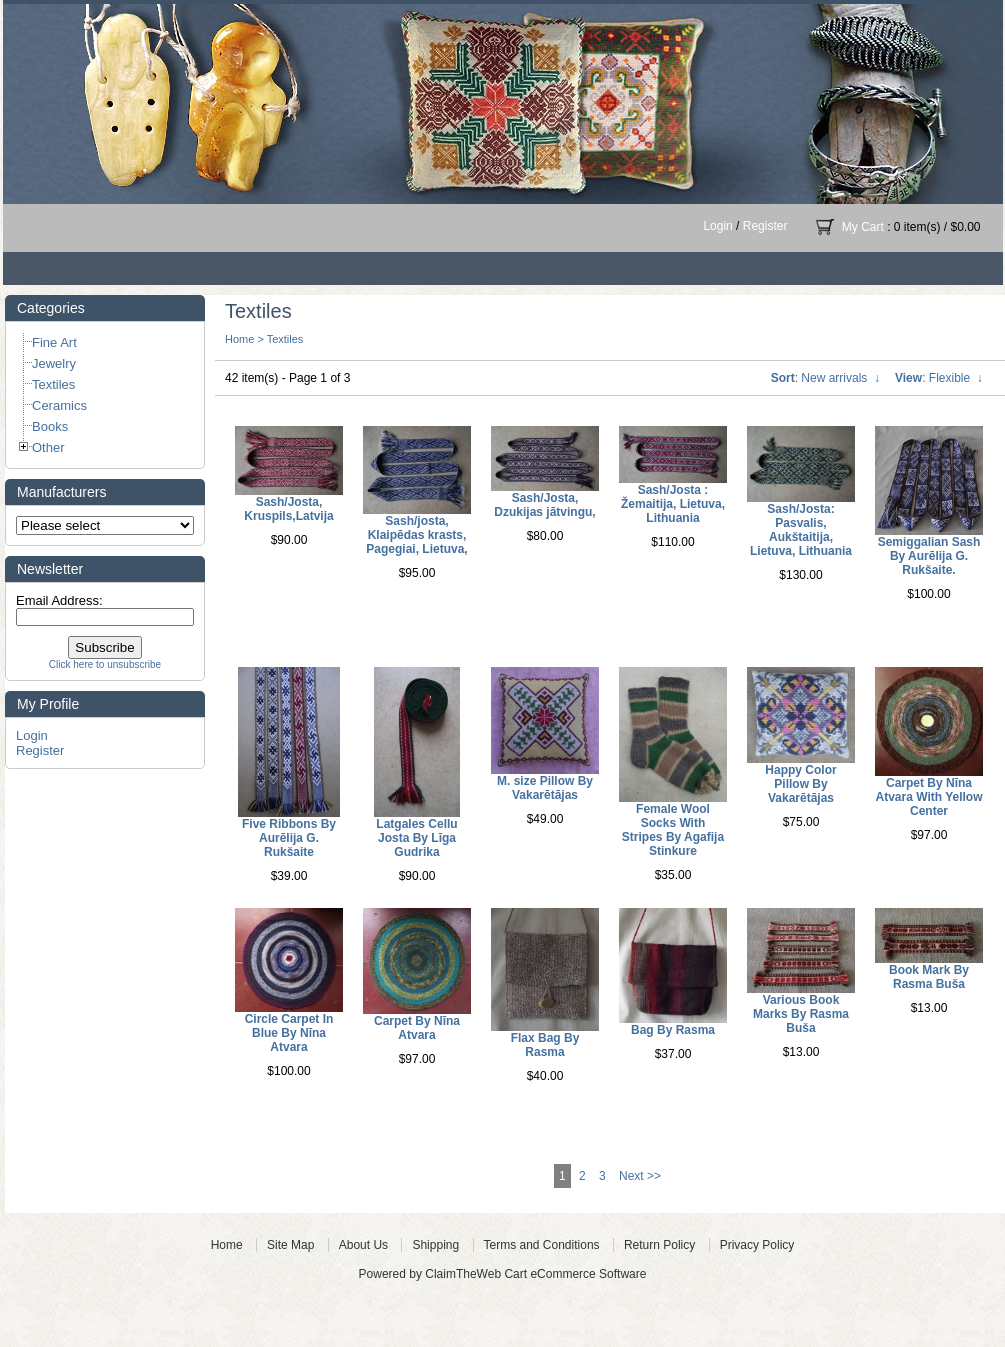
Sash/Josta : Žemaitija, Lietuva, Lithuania (673, 504)
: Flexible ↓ (939, 378)
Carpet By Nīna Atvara (417, 1028)
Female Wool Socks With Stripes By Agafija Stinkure (673, 830)
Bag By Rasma (673, 1030)
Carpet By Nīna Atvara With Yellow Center (928, 797)
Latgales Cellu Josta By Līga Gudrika (416, 838)
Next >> (640, 1176)
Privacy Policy (757, 1245)
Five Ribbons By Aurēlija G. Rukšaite (289, 838)
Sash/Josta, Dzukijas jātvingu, (544, 505)
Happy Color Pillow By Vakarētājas (800, 784)
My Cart (863, 227)
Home (239, 339)
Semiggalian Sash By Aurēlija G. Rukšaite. (929, 556)
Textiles (285, 339)
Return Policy (659, 1245)
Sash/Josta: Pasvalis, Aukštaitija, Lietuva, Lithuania (801, 530)
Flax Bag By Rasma (545, 1045)
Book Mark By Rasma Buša (929, 977)
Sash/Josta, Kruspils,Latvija (288, 509)
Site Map (290, 1245)
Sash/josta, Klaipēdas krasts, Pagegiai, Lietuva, (416, 535)
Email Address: (59, 600)
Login (717, 226)
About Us (363, 1245)
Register (765, 226)
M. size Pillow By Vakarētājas (545, 788)
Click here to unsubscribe (105, 664)
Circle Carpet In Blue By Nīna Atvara (289, 1033)
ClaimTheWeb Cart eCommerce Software (535, 1274)
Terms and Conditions (542, 1245)
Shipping (435, 1245)
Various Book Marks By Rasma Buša (801, 1014)
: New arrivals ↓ (825, 378)
